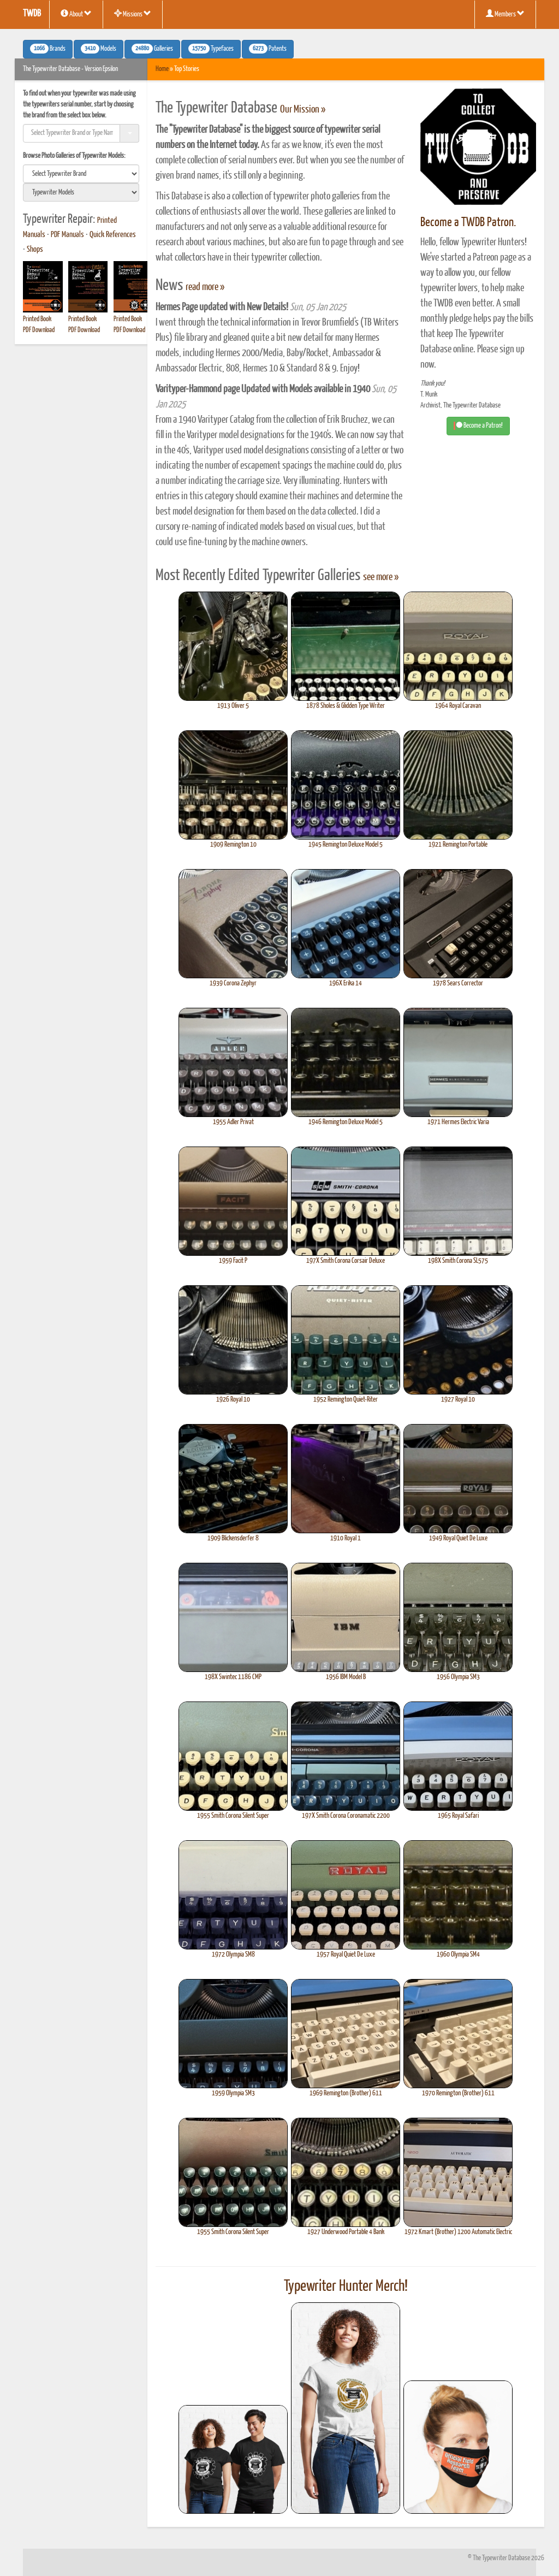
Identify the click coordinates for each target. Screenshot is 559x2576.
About (76, 13)
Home (162, 69)
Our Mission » (302, 110)
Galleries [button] (152, 49)
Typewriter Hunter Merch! (346, 2286)
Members (505, 13)
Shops (35, 249)
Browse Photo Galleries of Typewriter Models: (74, 155)
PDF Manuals (67, 235)
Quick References (113, 235)
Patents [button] (268, 49)
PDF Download (39, 330)
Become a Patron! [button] (478, 426)
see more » (381, 577)
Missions (132, 13)
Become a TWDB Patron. (468, 222)
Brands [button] (48, 49)
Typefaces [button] (211, 49)
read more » (205, 287)
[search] (81, 173)
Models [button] (98, 49)
